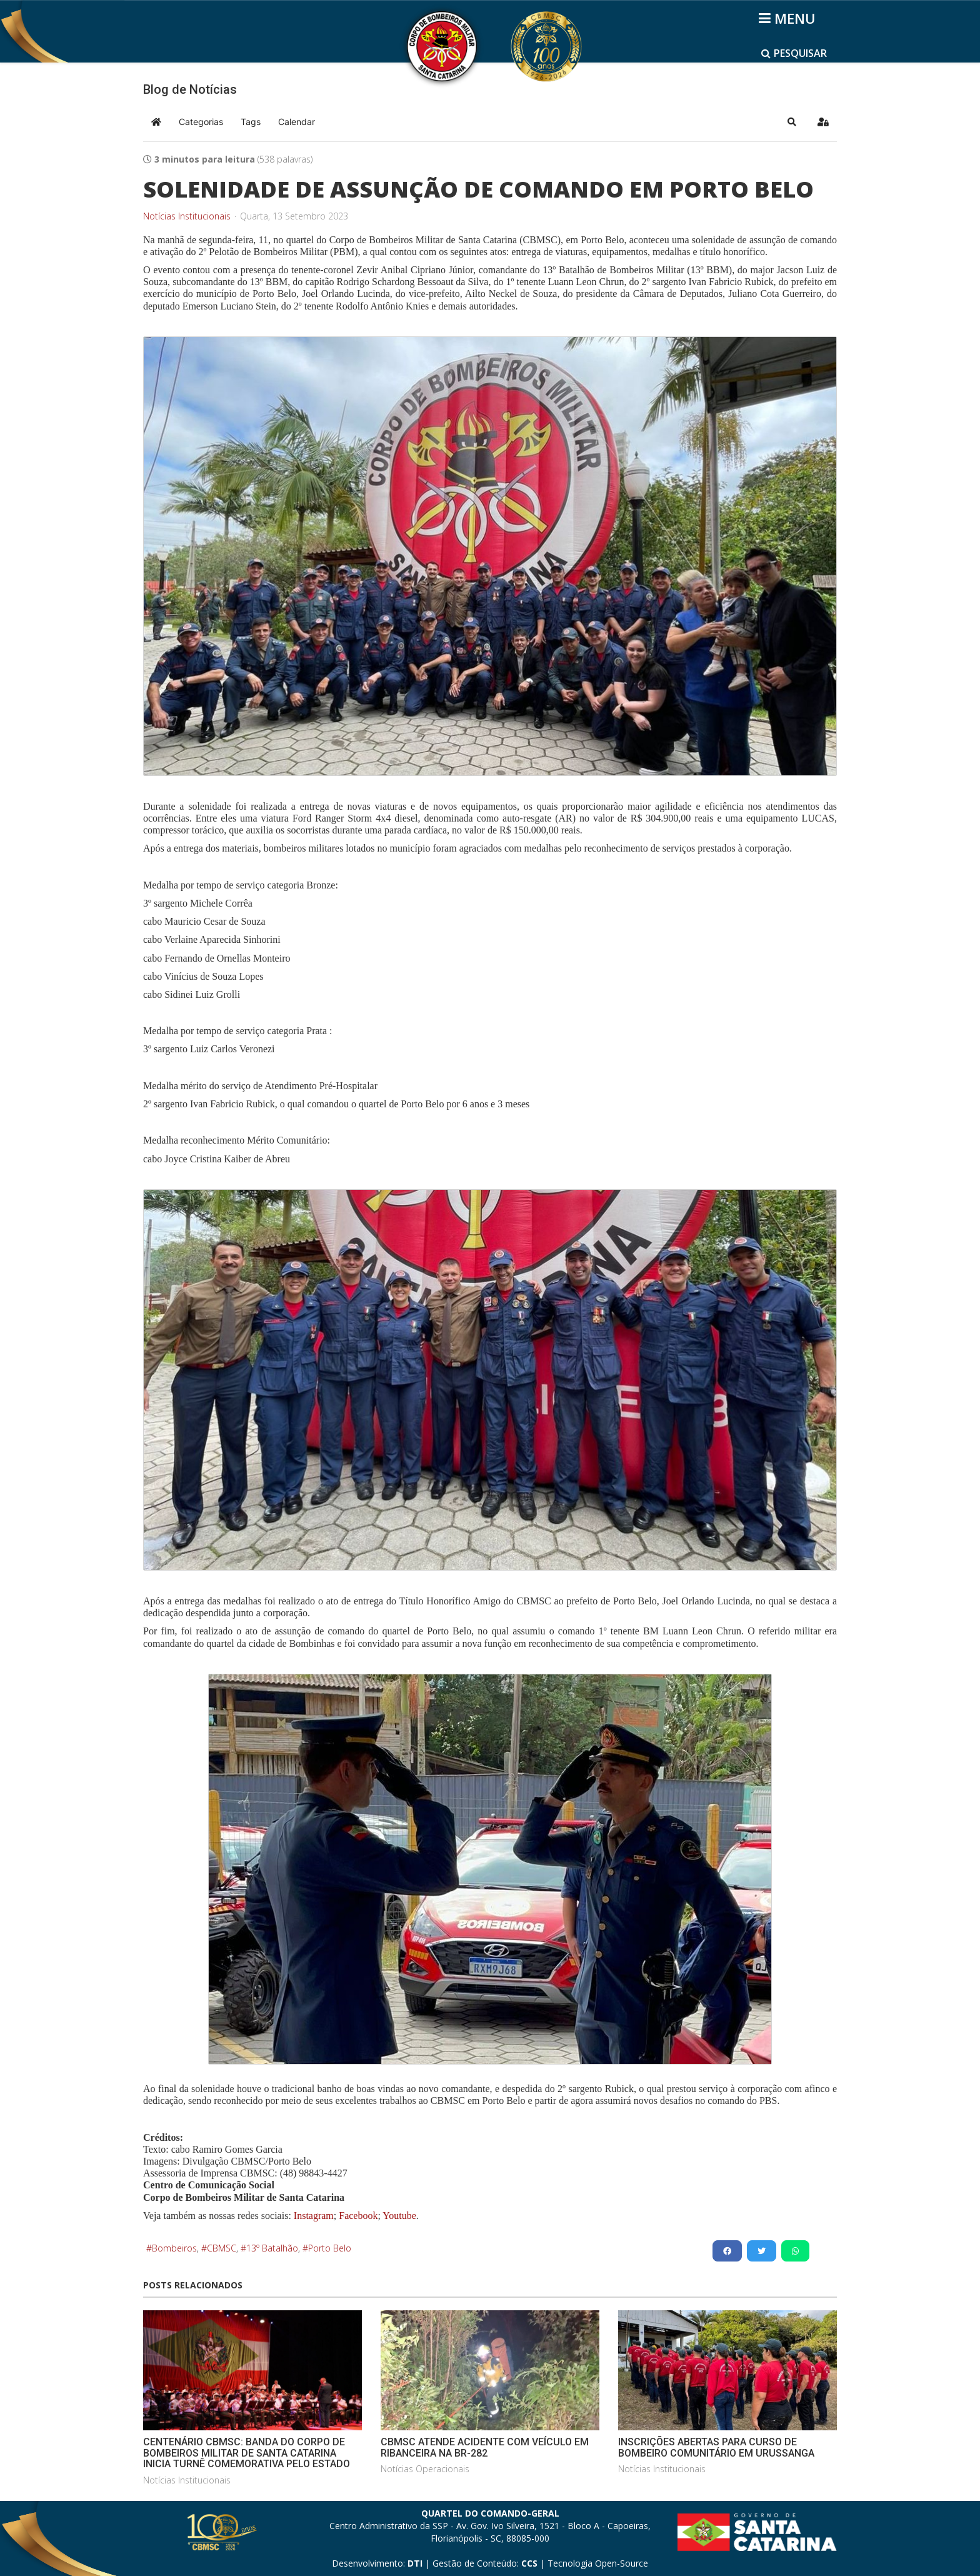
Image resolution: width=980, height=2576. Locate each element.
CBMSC (221, 2248)
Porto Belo (329, 2248)
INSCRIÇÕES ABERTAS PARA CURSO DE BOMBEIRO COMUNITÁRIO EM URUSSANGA (716, 2447)
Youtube (398, 2215)
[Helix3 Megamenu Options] (789, 18)
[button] (791, 122)
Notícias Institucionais (187, 216)
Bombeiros (174, 2248)
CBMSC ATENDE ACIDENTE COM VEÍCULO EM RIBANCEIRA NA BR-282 (485, 2447)
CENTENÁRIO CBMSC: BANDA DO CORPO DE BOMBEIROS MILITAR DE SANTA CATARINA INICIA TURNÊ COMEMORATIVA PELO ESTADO (246, 2453)
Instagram (314, 2215)
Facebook (358, 2215)
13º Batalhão (272, 2248)
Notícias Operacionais (425, 2469)
